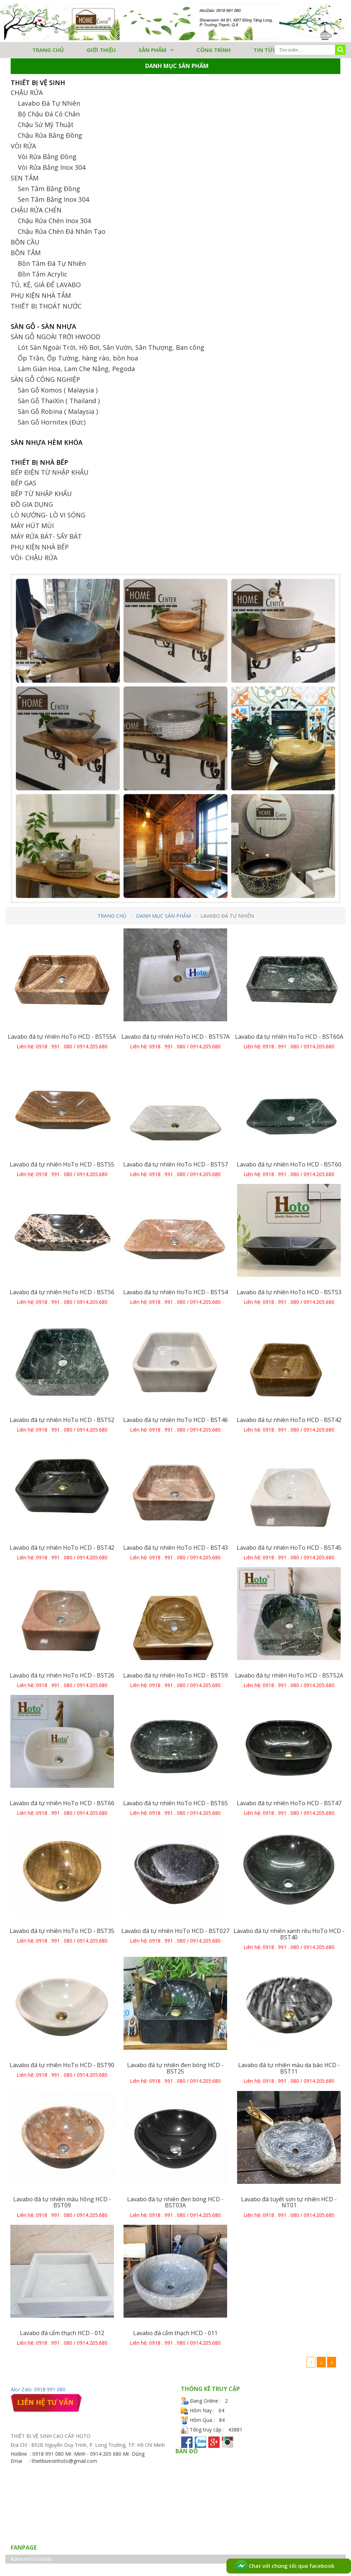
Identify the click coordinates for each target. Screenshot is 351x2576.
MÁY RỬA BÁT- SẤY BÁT (46, 536)
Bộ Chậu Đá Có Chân (49, 114)
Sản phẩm (152, 49)
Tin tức (264, 49)
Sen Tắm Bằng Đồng (49, 188)
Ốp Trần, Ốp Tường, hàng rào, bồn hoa (78, 358)
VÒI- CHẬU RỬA (34, 557)
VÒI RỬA (23, 146)
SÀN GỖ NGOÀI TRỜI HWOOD (55, 336)
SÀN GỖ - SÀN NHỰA (43, 326)
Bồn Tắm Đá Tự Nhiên (52, 263)
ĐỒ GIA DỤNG (32, 504)
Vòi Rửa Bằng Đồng (47, 156)
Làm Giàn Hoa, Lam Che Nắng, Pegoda (76, 368)
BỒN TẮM (26, 252)
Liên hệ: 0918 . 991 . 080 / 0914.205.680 (62, 1046)
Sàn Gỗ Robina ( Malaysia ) (58, 411)
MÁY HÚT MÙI (32, 525)
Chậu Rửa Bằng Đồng (50, 135)
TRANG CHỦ (48, 49)
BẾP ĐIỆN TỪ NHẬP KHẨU (50, 472)
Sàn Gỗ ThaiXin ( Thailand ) (59, 400)
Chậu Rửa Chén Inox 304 (54, 220)
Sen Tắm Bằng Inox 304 (53, 199)
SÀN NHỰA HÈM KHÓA (47, 442)
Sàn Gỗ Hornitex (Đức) (51, 422)
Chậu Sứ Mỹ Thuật (46, 124)
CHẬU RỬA (27, 92)
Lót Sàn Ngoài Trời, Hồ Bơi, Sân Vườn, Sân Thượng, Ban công (111, 347)
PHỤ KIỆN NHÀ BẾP (40, 547)
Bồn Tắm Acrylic (42, 274)
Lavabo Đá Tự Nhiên (49, 103)
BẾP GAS (23, 483)
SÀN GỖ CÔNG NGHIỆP (45, 379)
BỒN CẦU (25, 242)
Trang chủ (112, 915)
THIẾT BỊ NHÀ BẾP (39, 462)
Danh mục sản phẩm (163, 915)
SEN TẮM (24, 178)
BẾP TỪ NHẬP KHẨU (41, 493)
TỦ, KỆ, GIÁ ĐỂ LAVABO (46, 284)
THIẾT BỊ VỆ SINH (38, 82)
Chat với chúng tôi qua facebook (284, 2566)
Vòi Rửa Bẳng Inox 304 (51, 167)
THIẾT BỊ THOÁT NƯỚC (46, 306)
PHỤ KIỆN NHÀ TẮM (41, 295)
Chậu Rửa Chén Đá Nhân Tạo (61, 231)
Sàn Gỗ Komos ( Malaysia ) (58, 390)
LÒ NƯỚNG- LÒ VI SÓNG (48, 515)
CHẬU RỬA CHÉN (36, 210)
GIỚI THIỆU (101, 49)
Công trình (214, 49)
